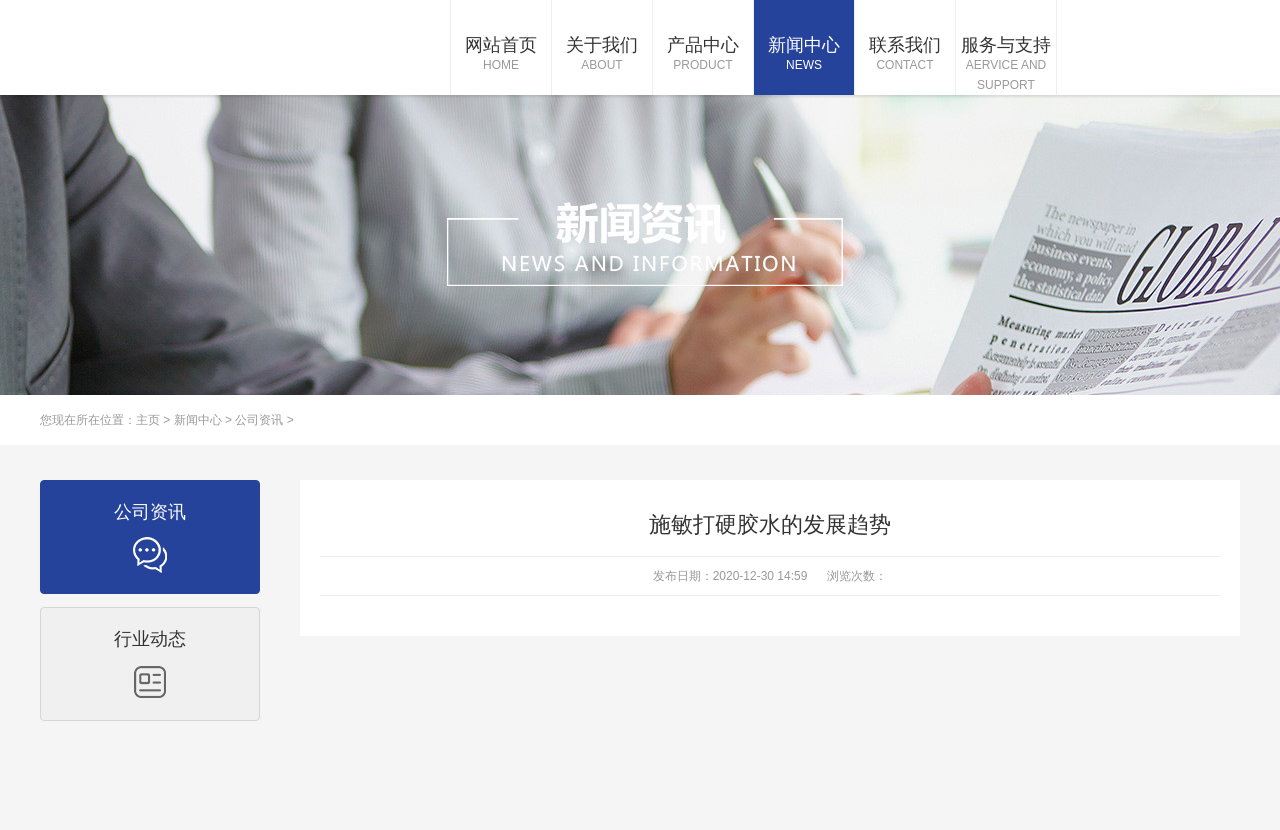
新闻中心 (804, 55)
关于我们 (602, 55)
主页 (148, 420)
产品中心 (703, 55)
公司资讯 (259, 420)
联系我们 (905, 55)
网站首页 (501, 55)
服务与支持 (1006, 65)
